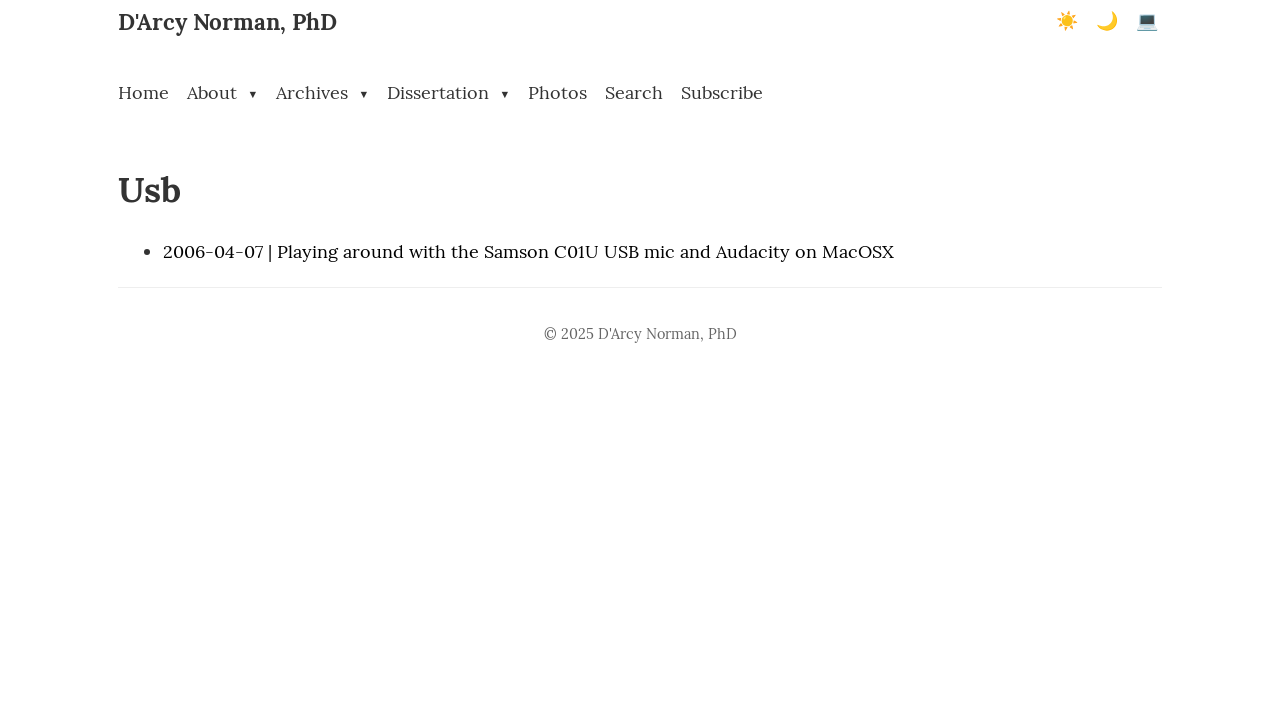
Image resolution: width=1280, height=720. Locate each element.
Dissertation (448, 92)
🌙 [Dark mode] (1107, 21)
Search (634, 92)
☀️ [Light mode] (1067, 21)
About (222, 92)
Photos (557, 92)
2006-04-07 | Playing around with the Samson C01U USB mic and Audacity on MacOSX (528, 251)
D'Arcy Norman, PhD (227, 21)
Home (143, 92)
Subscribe (722, 92)
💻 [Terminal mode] (1147, 21)
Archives (322, 92)
